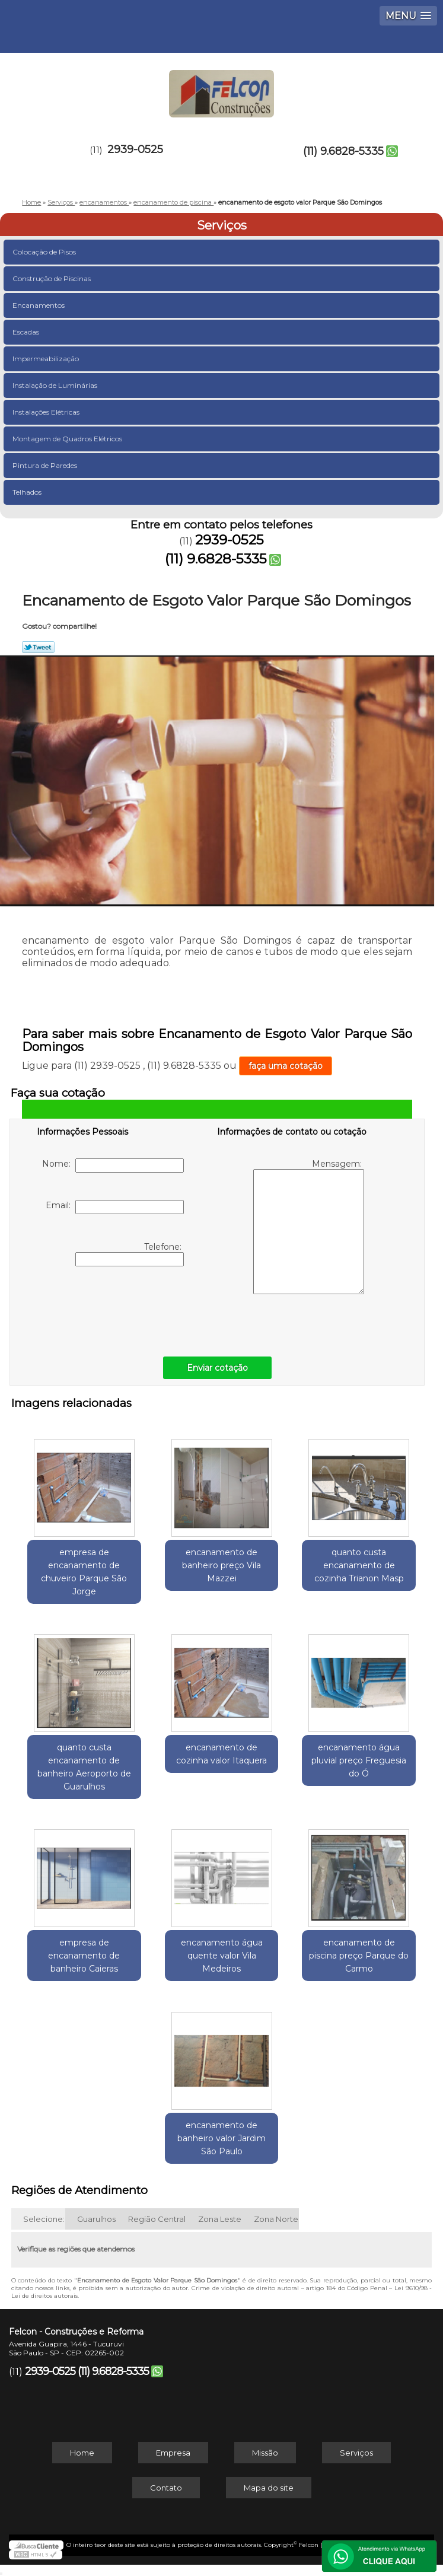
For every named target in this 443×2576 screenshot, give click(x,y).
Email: (115, 1207)
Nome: (113, 1165)
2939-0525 (135, 149)
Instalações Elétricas (46, 411)
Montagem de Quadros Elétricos (68, 438)
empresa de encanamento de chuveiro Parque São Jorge (84, 1572)
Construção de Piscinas (52, 278)
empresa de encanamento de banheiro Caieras (84, 1955)
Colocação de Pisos (45, 251)
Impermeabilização (46, 358)
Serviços (222, 225)
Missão (265, 2452)
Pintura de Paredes (45, 465)
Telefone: (129, 1253)
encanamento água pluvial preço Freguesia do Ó (358, 1760)
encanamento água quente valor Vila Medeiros (222, 1955)
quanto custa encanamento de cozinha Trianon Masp (359, 1565)
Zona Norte (276, 2219)
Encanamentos (39, 305)
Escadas (26, 331)
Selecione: (44, 2219)
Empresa (173, 2452)
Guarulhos (96, 2219)
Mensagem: (308, 1226)
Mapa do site (269, 2487)
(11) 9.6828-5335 (343, 151)
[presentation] (112, 1308)
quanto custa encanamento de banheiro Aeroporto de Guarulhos (84, 1767)
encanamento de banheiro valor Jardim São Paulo (221, 2138)
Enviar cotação (217, 1367)
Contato (166, 2487)
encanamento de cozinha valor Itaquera (221, 1754)
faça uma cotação (285, 1066)
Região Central (157, 2219)
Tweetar (38, 647)
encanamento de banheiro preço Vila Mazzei (221, 1565)
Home (82, 2452)
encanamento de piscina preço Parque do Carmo (359, 1955)
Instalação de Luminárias (55, 385)
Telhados (27, 492)
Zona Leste (219, 2219)
